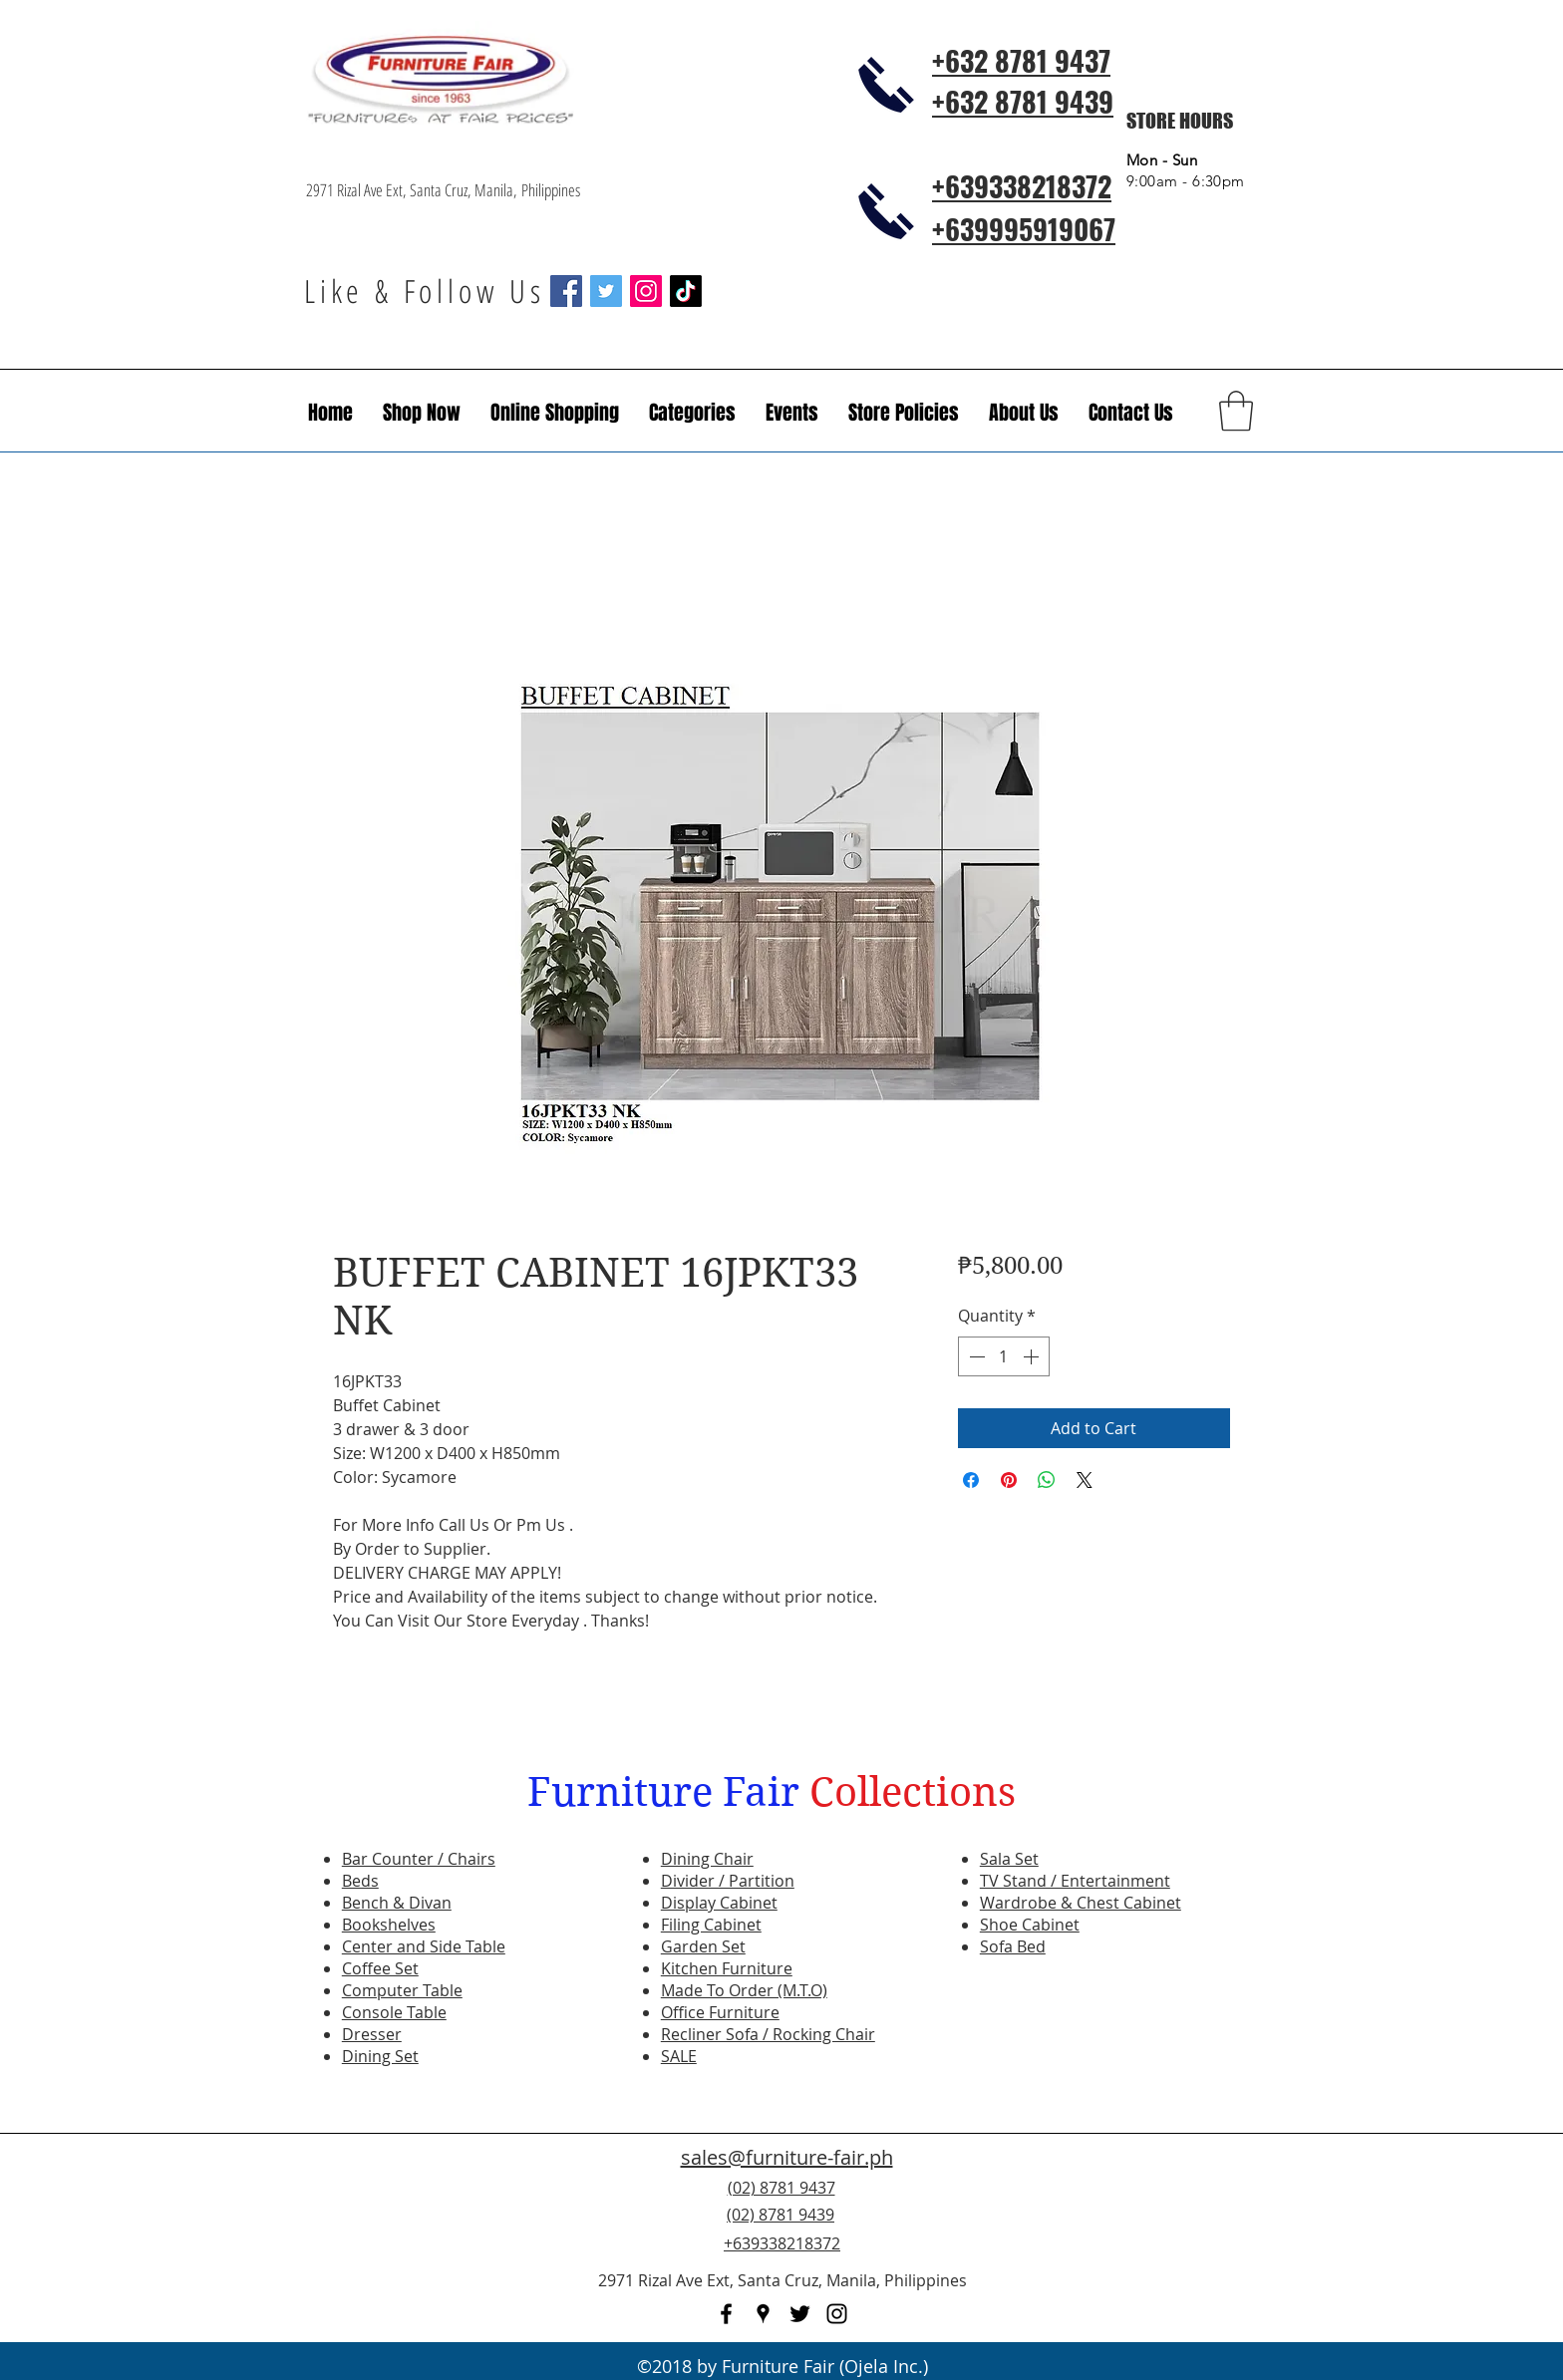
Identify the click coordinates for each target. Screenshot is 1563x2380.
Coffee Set (380, 1968)
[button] (792, 413)
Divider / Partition (727, 1881)
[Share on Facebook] (971, 1480)
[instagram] (836, 2313)
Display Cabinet (719, 1903)
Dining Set (380, 2056)
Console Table (394, 2012)
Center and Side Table (423, 1946)
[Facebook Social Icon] (566, 291)
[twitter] (799, 2313)
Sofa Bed (1013, 1946)
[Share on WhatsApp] (1047, 1480)
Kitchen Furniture (726, 1968)
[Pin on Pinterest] (1009, 1480)
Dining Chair (707, 1859)
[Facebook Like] (1135, 2226)
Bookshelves (389, 1924)
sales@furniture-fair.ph (787, 2157)
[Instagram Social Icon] (646, 291)
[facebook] (726, 2313)
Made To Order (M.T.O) (744, 1990)
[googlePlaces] (763, 2313)
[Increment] (1033, 1356)
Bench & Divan (397, 1903)
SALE (679, 2056)
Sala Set (1009, 1859)
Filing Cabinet (711, 1924)
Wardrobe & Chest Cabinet (1080, 1903)
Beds (360, 1881)
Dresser (372, 2034)
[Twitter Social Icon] (606, 291)
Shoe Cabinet (1030, 1924)
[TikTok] (686, 291)
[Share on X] (1084, 1480)
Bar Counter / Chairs (418, 1859)
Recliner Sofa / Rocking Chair (768, 2034)
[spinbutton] (1004, 1356)
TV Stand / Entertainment (1075, 1881)
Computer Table (402, 1990)
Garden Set (703, 1946)
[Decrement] (975, 1356)
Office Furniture (720, 2012)
